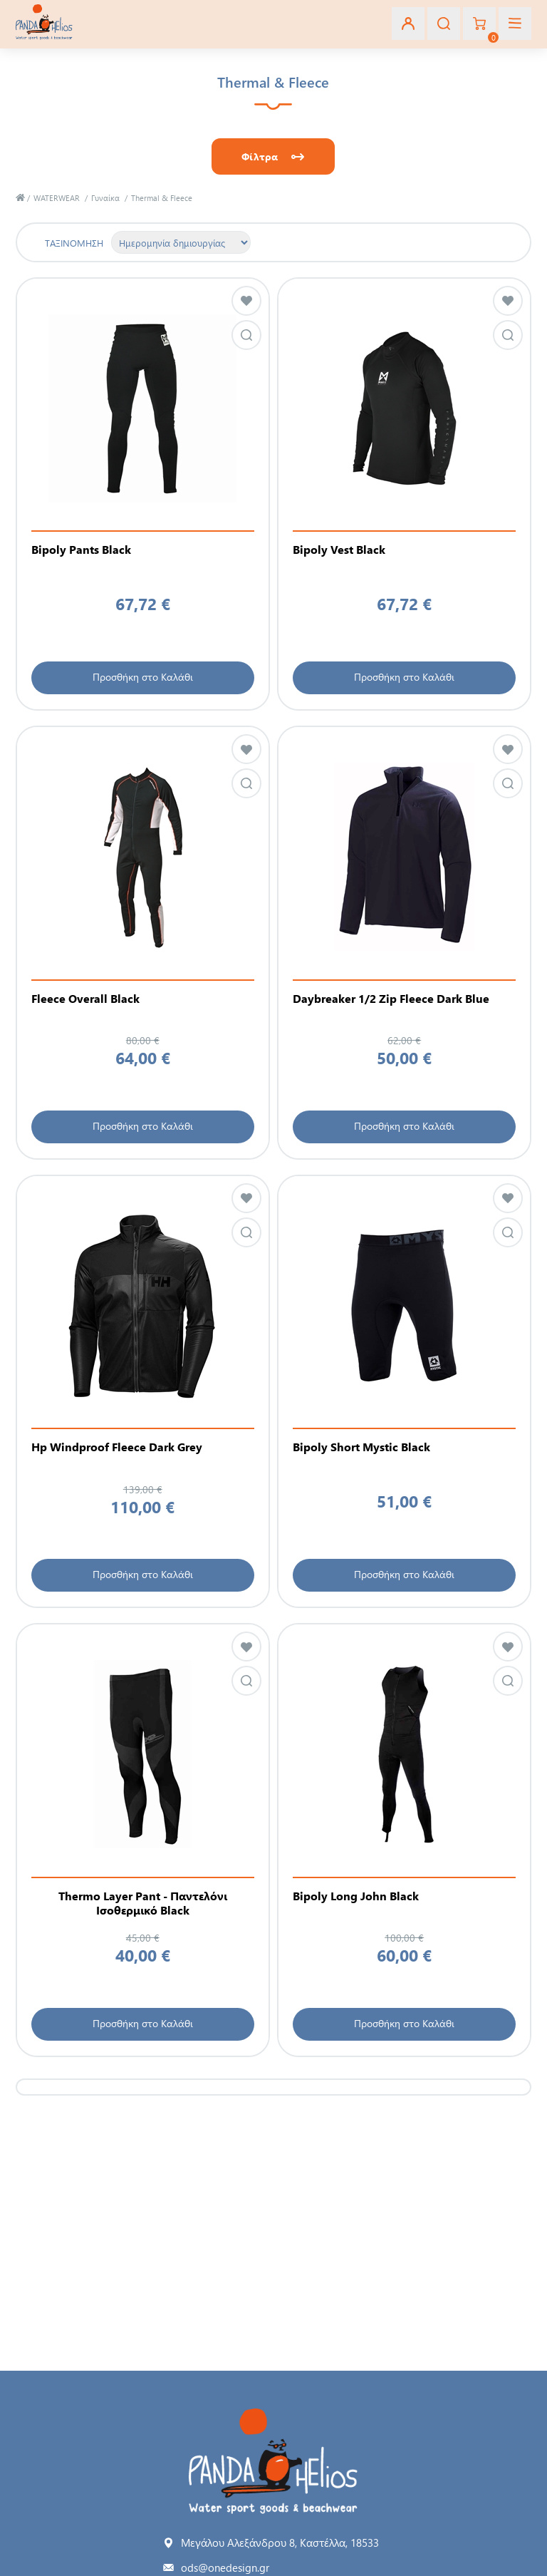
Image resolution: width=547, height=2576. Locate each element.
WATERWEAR (56, 197)
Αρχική (20, 198)
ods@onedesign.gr (225, 2567)
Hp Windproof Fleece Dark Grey (116, 1447)
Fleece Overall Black (85, 998)
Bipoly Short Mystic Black (361, 1447)
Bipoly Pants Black (81, 549)
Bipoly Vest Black (339, 549)
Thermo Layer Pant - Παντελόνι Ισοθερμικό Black (142, 1903)
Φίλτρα (259, 156)
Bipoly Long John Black (356, 1896)
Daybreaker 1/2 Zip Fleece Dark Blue (391, 998)
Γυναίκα (105, 197)
